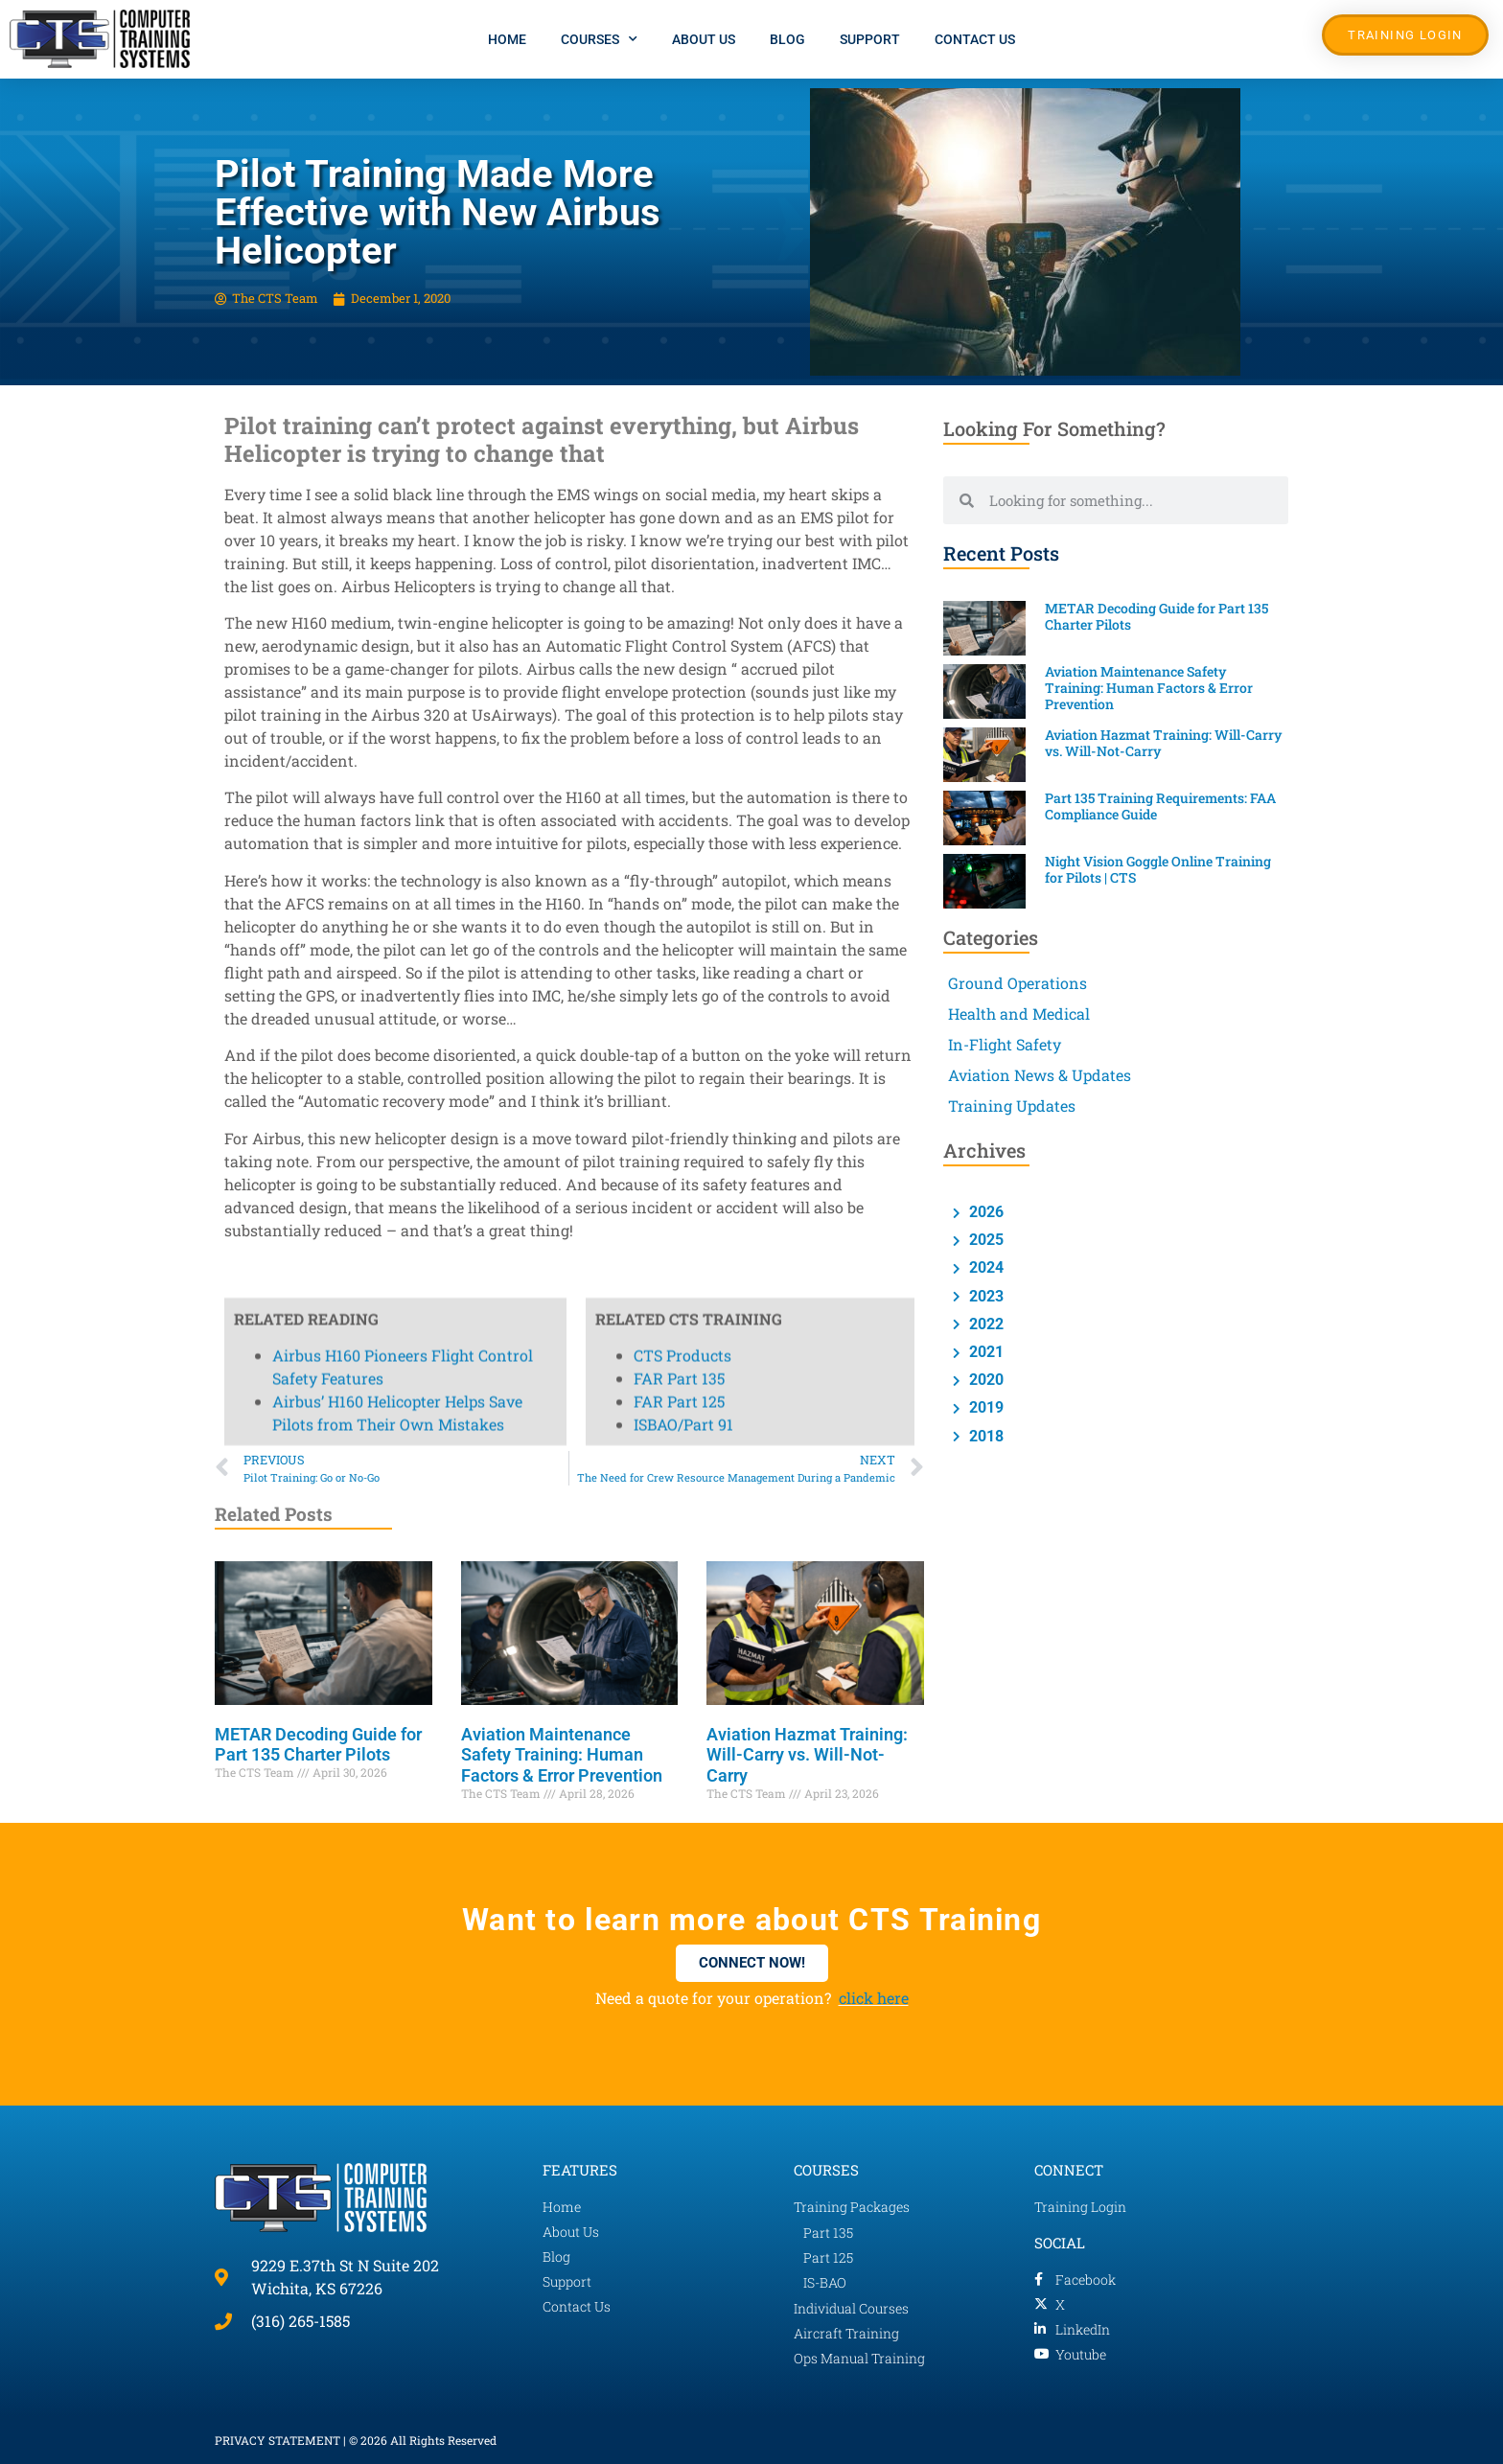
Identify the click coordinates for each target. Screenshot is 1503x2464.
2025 (984, 1240)
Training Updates (1011, 1105)
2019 (984, 1407)
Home (507, 39)
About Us (703, 39)
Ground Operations (1017, 983)
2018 (984, 1436)
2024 (984, 1267)
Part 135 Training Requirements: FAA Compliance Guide (1160, 806)
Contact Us (975, 39)
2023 (984, 1296)
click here (874, 1998)
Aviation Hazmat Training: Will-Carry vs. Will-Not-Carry (807, 1754)
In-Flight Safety (1004, 1044)
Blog (787, 39)
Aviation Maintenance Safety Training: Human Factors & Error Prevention (561, 1754)
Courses (599, 39)
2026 (984, 1212)
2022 (984, 1324)
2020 (984, 1379)
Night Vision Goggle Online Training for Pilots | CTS (1158, 869)
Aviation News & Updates (1039, 1075)
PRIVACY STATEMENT (277, 2440)
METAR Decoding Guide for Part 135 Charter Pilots (318, 1744)
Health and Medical (1019, 1013)
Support (870, 39)
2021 (984, 1352)
